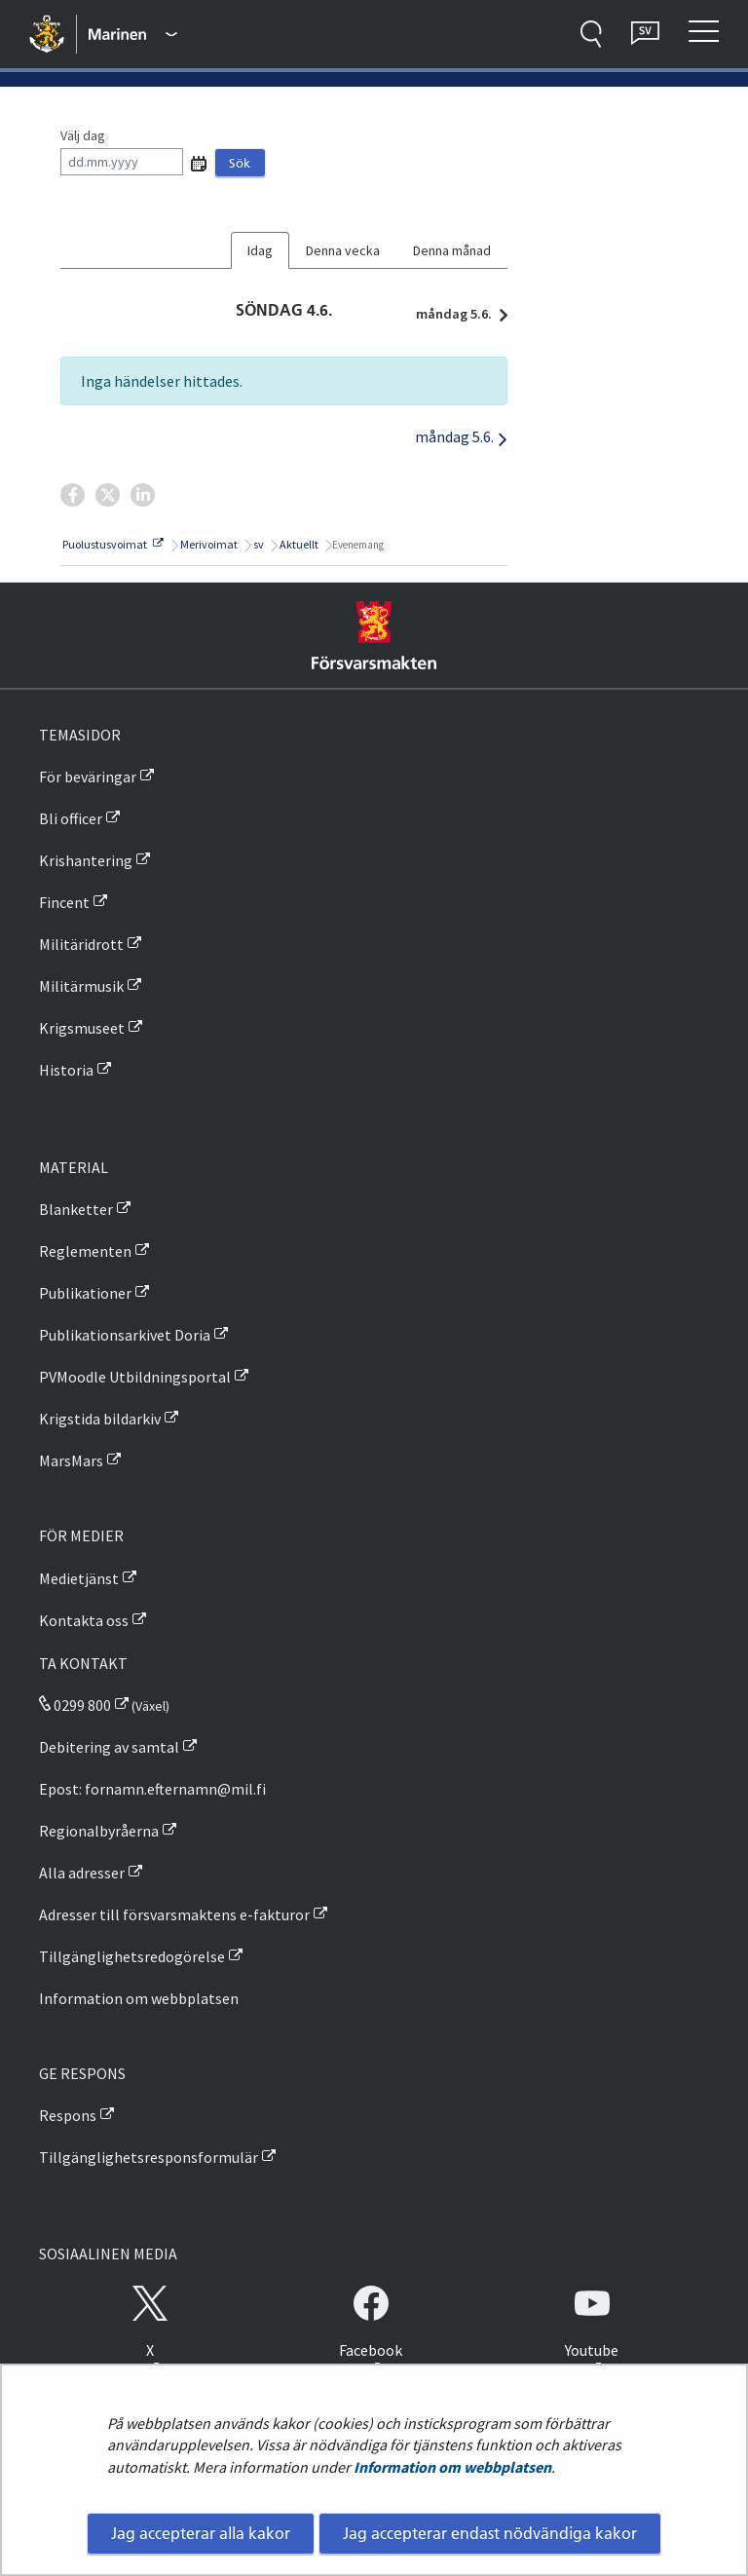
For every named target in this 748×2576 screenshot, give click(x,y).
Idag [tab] (260, 250)
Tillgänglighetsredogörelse (132, 1956)
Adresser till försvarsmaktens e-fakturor (174, 1914)
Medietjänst (79, 1578)
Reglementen (85, 1251)
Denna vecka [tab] (343, 250)
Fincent (64, 902)
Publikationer (85, 1293)
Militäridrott (81, 944)
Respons (67, 2115)
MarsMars (71, 1460)
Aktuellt (298, 544)
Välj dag (82, 135)
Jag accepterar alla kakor (200, 2533)
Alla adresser (82, 1872)
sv (257, 544)
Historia (66, 1070)
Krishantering (85, 860)
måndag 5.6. (457, 313)
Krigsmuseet (82, 1028)
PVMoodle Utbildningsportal (135, 1376)
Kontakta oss (84, 1620)
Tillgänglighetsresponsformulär (148, 2157)
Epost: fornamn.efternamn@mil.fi (152, 1789)
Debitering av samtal (109, 1747)
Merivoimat (208, 544)
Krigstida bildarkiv (100, 1418)
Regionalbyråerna (99, 1830)
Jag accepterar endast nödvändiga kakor (490, 2533)
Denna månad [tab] (452, 250)
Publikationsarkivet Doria (124, 1335)
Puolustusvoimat (112, 544)
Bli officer (70, 818)
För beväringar (87, 776)
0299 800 (75, 1705)
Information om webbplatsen (452, 2467)
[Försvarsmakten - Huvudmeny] (133, 34)
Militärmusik (81, 986)
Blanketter (76, 1209)
